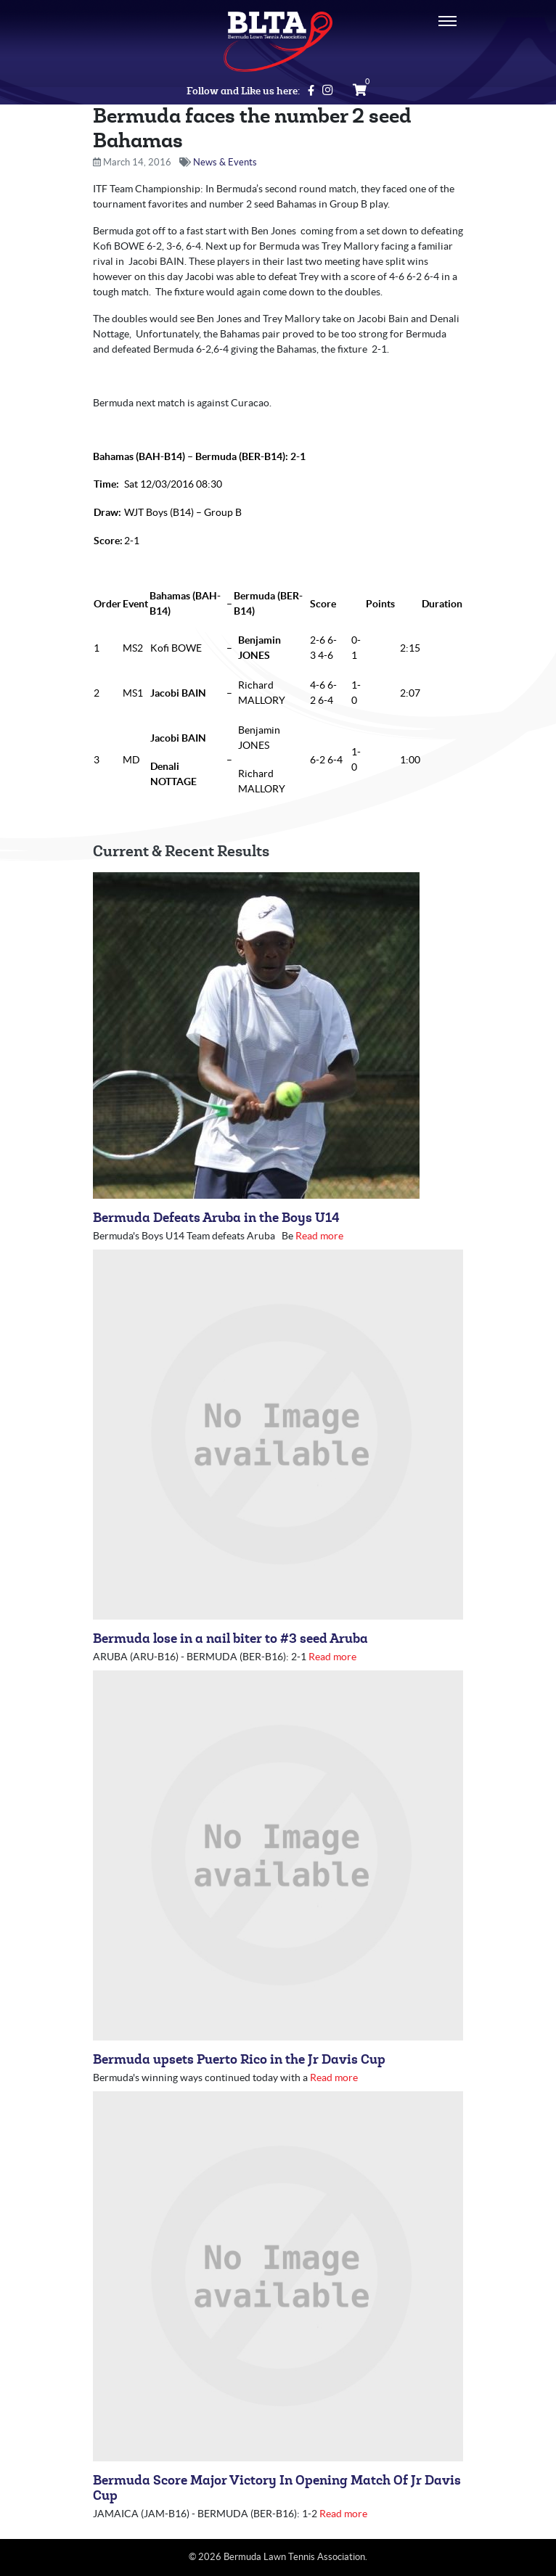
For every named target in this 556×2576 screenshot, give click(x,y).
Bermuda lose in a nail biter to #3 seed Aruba (230, 1638)
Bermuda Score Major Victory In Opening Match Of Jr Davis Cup (277, 2488)
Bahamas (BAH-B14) (139, 456)
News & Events (225, 162)
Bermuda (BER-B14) (240, 456)
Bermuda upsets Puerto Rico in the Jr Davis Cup (239, 2059)
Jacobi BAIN (178, 693)
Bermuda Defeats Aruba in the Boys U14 (216, 1218)
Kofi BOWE (176, 648)
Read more (319, 1236)
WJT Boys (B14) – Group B (183, 512)
